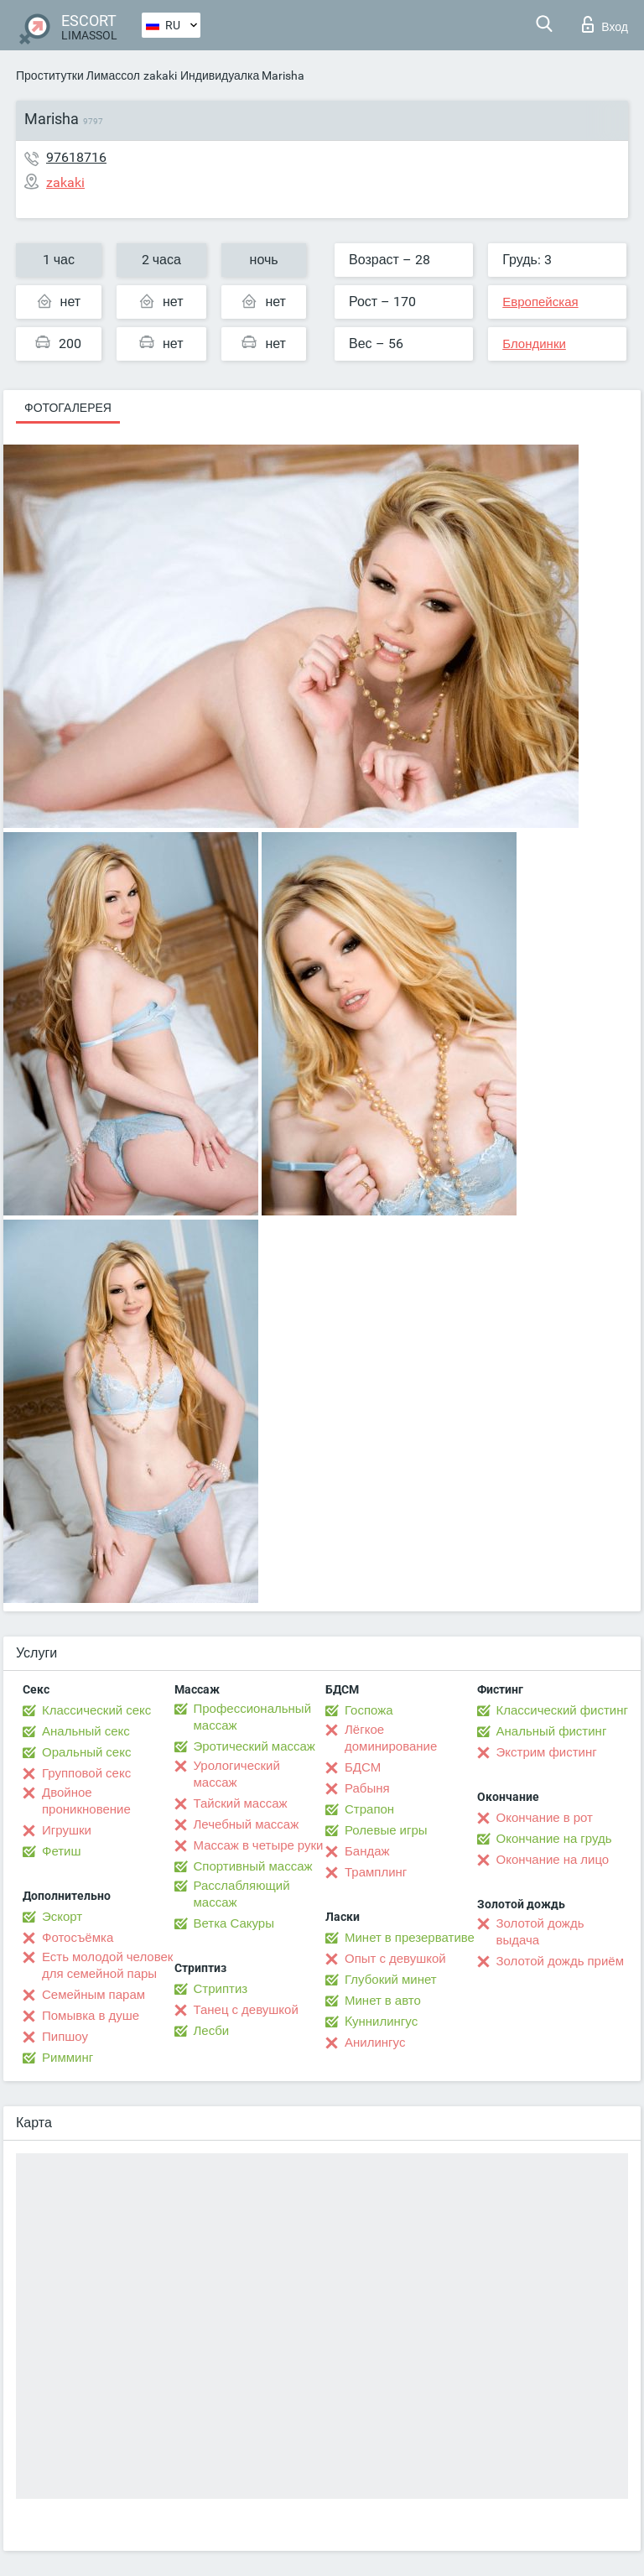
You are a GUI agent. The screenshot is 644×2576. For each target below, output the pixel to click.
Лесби (212, 2030)
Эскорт (62, 1916)
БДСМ (363, 1767)
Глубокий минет (391, 1979)
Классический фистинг (562, 1710)
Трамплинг (376, 1872)
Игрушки (66, 1830)
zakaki (160, 75)
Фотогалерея (68, 407)
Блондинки (534, 343)
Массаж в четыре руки (259, 1845)
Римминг (67, 2057)
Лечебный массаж (246, 1824)
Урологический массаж (237, 1774)
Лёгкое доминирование (391, 1738)
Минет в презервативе (410, 1937)
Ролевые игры (386, 1830)
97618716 (76, 157)
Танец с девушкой (246, 2009)
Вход (605, 24)
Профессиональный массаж (253, 1717)
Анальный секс (86, 1731)
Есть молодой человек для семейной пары (107, 1965)
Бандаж (367, 1851)
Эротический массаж (254, 1746)
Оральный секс (86, 1752)
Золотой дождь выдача (540, 1932)
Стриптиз (221, 1988)
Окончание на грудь (554, 1838)
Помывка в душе (90, 2015)
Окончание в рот (544, 1817)
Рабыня (367, 1788)
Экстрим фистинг (546, 1752)
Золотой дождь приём (560, 1961)
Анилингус (375, 2042)
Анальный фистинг (551, 1731)
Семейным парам (93, 1994)
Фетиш (61, 1851)
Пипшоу (65, 2036)
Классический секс (96, 1710)
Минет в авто (383, 2000)
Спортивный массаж (253, 1866)
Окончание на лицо (553, 1859)
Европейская (540, 302)
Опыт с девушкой (395, 1958)
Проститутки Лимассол (78, 75)
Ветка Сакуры (234, 1923)
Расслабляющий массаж (242, 1894)
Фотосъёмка (77, 1937)
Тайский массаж (241, 1803)
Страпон (369, 1809)
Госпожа (369, 1710)
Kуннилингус (381, 2021)
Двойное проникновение (86, 1801)
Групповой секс (86, 1773)
